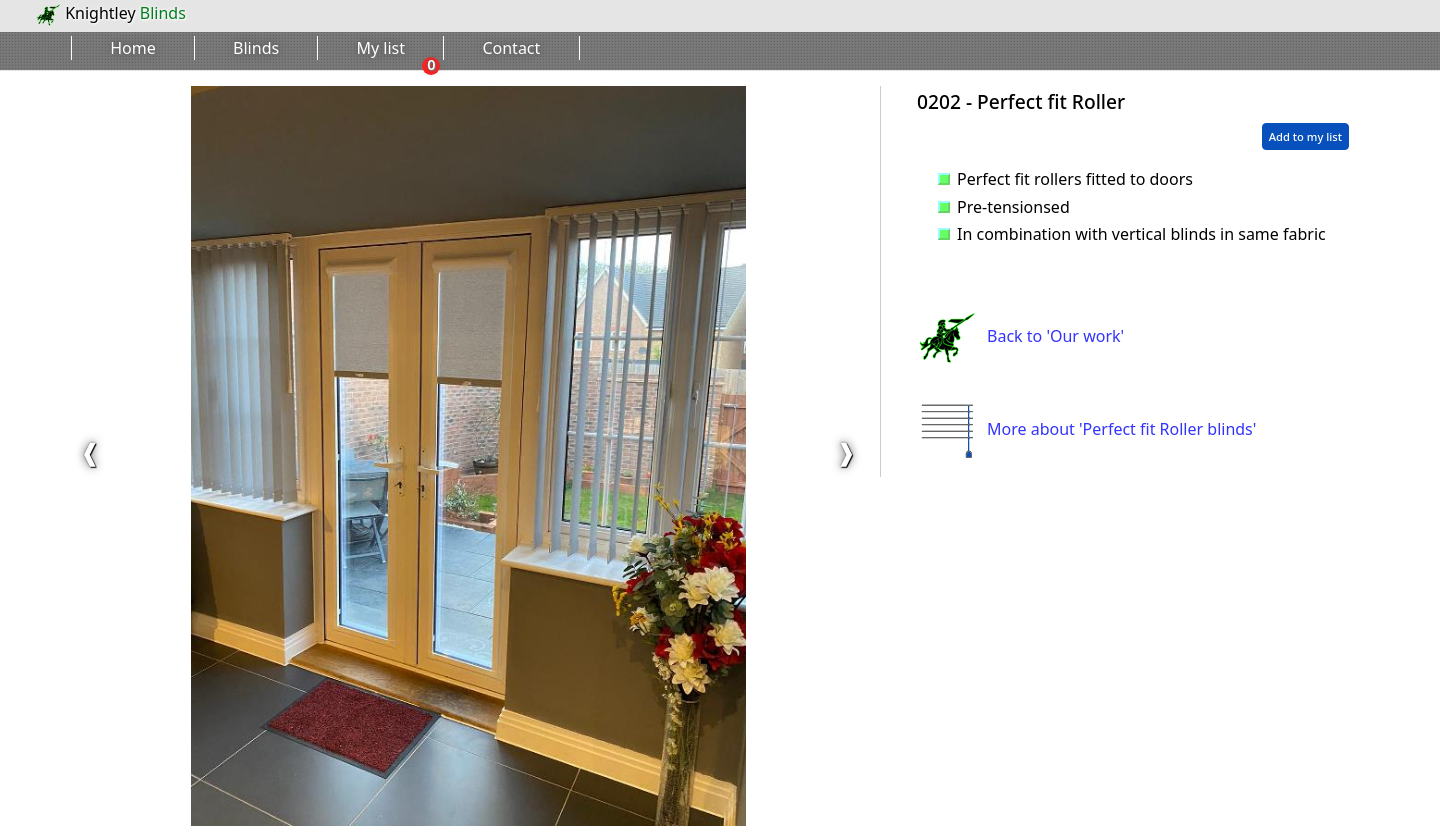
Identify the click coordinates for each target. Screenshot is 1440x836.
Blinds (256, 48)
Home (133, 48)
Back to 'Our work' (1020, 336)
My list (381, 48)
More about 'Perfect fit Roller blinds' (1086, 429)
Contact (511, 48)
